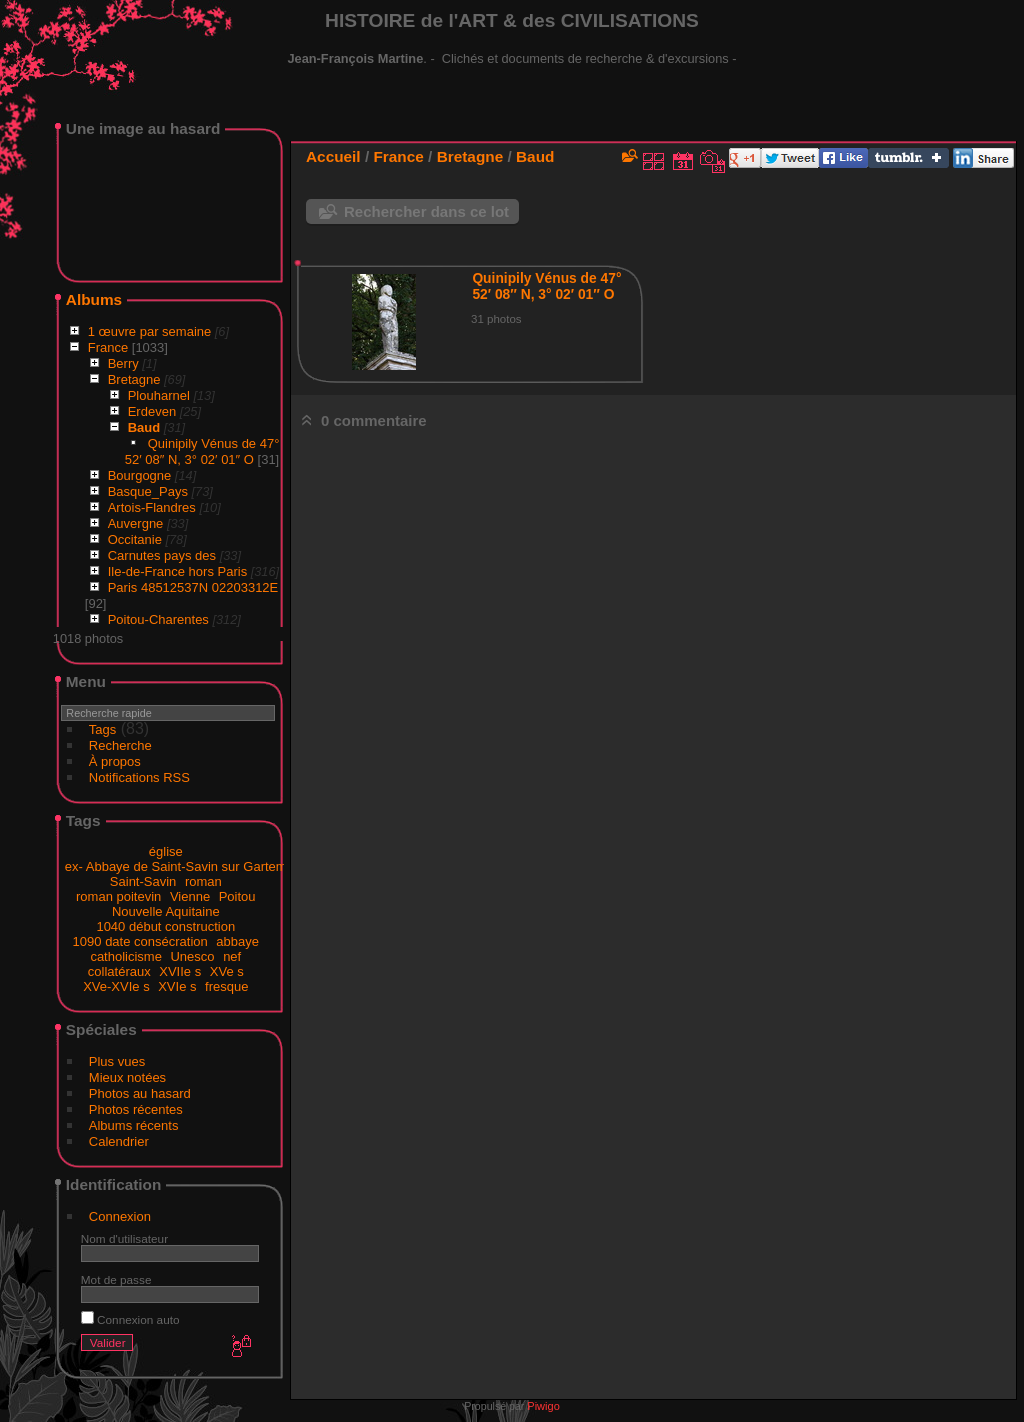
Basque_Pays (148, 491)
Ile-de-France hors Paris (177, 571)
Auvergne (136, 523)
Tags (102, 729)
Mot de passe (116, 1279)
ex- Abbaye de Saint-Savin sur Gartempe (183, 866)
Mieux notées (127, 1077)
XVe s (227, 971)
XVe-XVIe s (116, 986)
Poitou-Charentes (158, 619)
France (108, 347)
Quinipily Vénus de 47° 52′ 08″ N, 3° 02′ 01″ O (202, 451)
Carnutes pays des (162, 555)
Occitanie (135, 539)
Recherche (120, 745)
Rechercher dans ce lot (426, 211)
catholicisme (126, 956)
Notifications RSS (139, 777)
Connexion (120, 1216)
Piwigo (543, 1406)
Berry (123, 363)
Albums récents (134, 1125)
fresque (226, 986)
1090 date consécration (140, 941)
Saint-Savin (143, 881)
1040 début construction (165, 926)
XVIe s (177, 986)
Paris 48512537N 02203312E (193, 587)
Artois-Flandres (152, 507)
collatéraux (119, 971)
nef (232, 956)
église (166, 851)
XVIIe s (180, 971)
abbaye (237, 941)
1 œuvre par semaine (150, 331)
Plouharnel (159, 395)
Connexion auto (130, 1319)
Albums (94, 299)
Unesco (192, 956)
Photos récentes (136, 1109)
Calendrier (119, 1141)
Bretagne (134, 379)
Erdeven (152, 411)
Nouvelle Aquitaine (166, 911)
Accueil (333, 156)
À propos (115, 761)
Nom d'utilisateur (124, 1238)
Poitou (237, 896)
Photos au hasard (140, 1093)
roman (203, 881)
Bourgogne (140, 475)
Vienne (190, 896)
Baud (144, 427)
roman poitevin (118, 896)
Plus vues (117, 1061)
